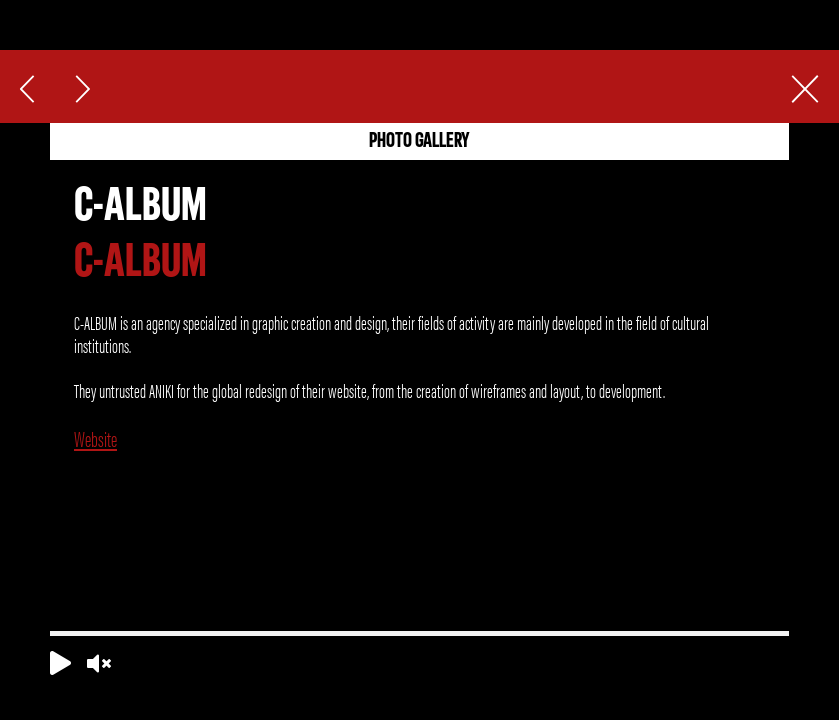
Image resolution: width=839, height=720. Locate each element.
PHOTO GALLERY (419, 141)
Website (95, 438)
